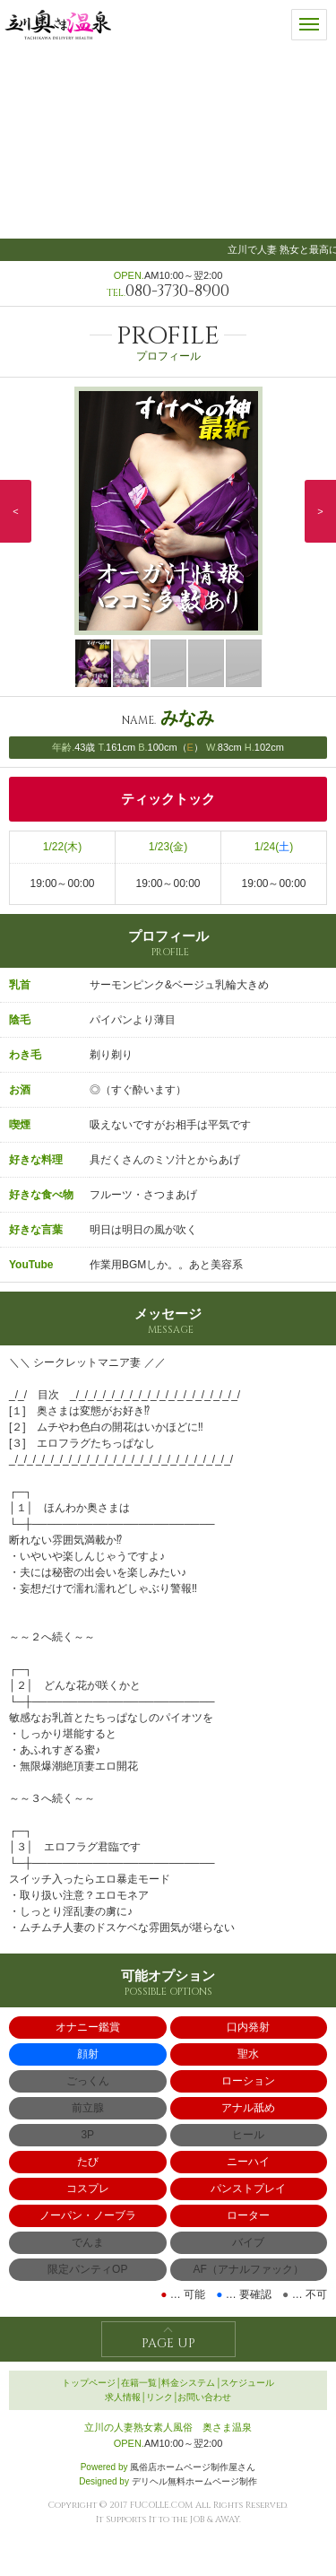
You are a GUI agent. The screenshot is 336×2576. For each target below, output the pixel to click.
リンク (159, 2397)
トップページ (89, 2383)
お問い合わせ (204, 2397)
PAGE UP (168, 2343)
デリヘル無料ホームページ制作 (194, 2481)
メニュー (309, 19)
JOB (197, 2519)
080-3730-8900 (177, 291)
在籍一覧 (139, 2383)
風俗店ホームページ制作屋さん (192, 2467)
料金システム (188, 2383)
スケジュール (247, 2383)
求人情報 (123, 2397)
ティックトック (168, 798)
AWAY (227, 2519)
